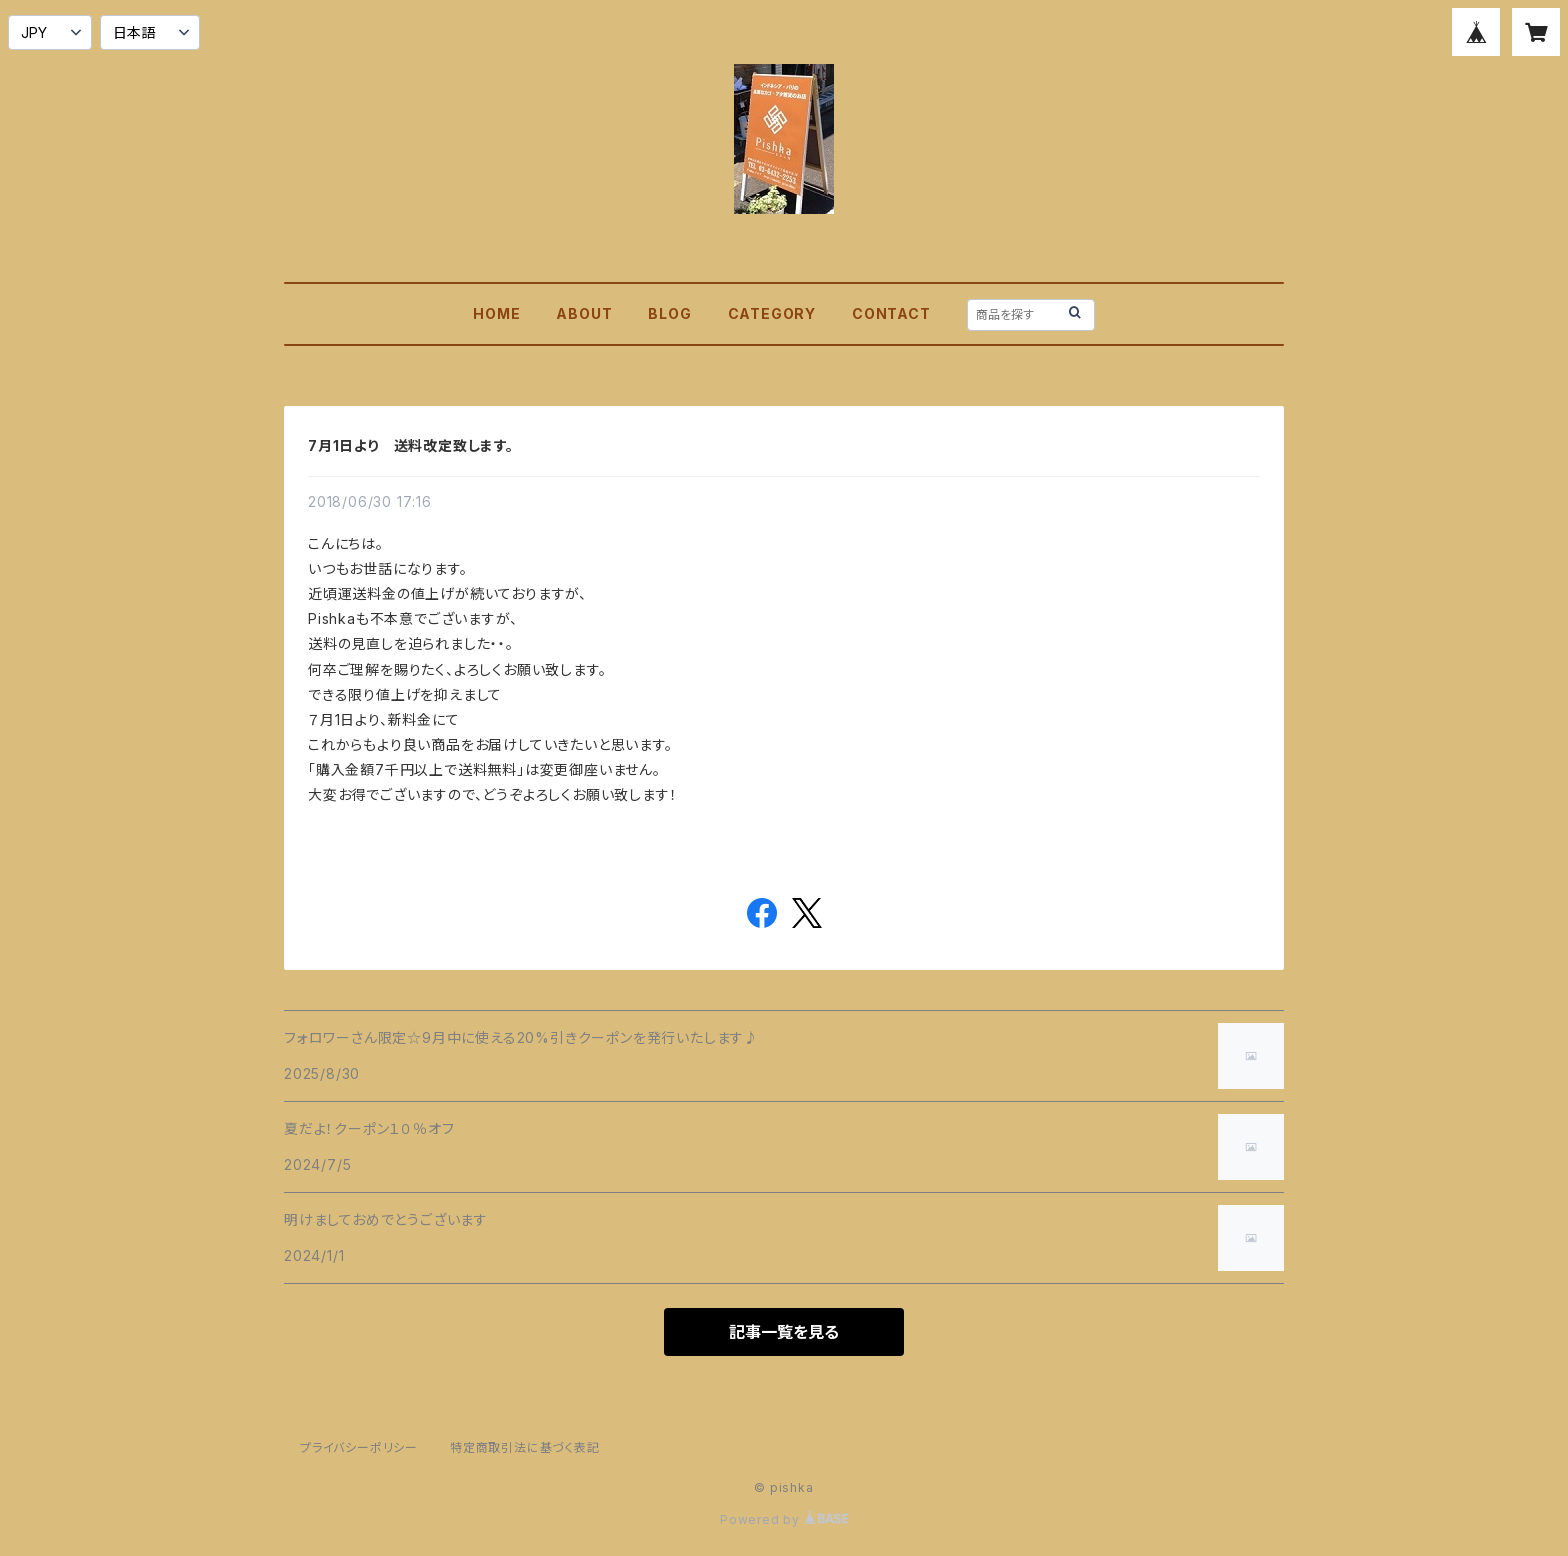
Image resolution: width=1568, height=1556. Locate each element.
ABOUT (584, 313)
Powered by (784, 1519)
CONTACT (891, 313)
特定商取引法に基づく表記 (525, 1447)
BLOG (669, 313)
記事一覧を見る (784, 1332)
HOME (496, 313)
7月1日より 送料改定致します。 (411, 445)
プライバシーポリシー (359, 1447)
